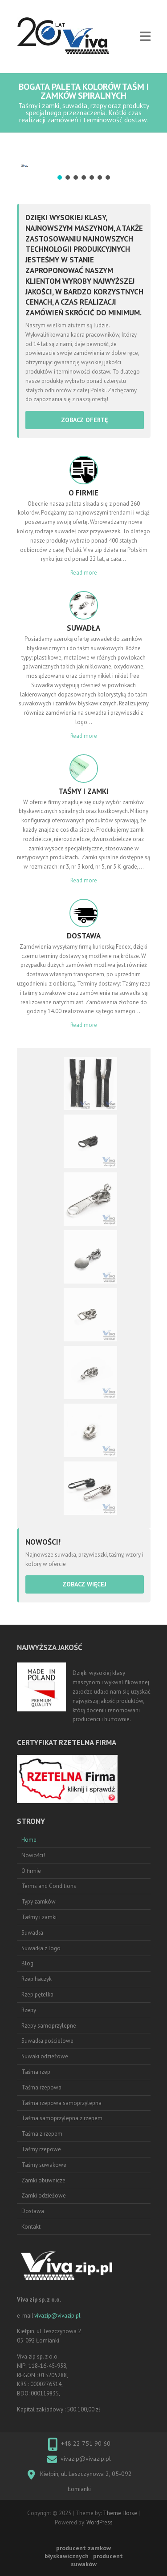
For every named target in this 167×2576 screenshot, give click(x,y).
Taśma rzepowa (41, 2087)
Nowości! (33, 1855)
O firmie (31, 1871)
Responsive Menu (145, 36)
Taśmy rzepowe (41, 2149)
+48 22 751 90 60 (85, 2443)
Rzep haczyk (36, 1979)
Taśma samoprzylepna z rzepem (61, 2118)
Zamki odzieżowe (43, 2195)
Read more (83, 572)
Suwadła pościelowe (47, 2041)
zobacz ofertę (84, 420)
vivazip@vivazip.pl (57, 2315)
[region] (84, 163)
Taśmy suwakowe (43, 2165)
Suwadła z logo (41, 1948)
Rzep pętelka (37, 1994)
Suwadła (32, 1932)
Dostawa (32, 2211)
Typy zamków (38, 1901)
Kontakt (31, 2226)
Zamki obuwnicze (43, 2180)
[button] (59, 177)
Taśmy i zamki (39, 1917)
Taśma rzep (35, 2072)
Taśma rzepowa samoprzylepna (61, 2103)
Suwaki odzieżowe (44, 2056)
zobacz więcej (84, 1584)
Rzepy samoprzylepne (48, 2025)
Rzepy (28, 2010)
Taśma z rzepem (41, 2133)
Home (29, 1839)
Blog (27, 1963)
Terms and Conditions (48, 1886)
